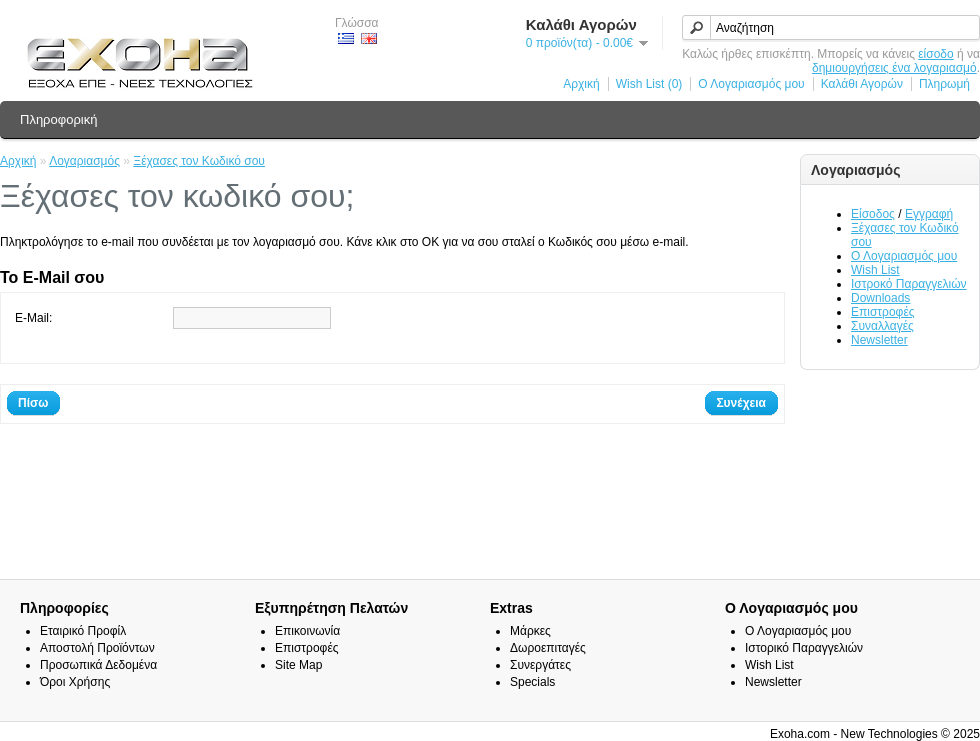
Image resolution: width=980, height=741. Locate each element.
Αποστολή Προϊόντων (97, 648)
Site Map (298, 665)
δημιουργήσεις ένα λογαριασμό (894, 68)
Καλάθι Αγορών (862, 84)
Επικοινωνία (307, 631)
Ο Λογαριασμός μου (751, 84)
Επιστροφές (883, 312)
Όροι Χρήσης (75, 682)
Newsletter (879, 340)
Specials (532, 682)
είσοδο (935, 54)
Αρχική (581, 84)
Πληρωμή (944, 84)
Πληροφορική (58, 119)
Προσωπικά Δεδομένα (98, 665)
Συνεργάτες (540, 665)
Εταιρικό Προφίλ (83, 631)
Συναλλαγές (882, 326)
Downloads (880, 298)
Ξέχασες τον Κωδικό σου (199, 161)
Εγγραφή (929, 214)
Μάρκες (530, 631)
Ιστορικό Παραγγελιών (804, 648)
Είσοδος (873, 214)
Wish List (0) (649, 84)
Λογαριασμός (84, 161)
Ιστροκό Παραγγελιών (909, 284)
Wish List (875, 270)
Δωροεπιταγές (548, 648)
